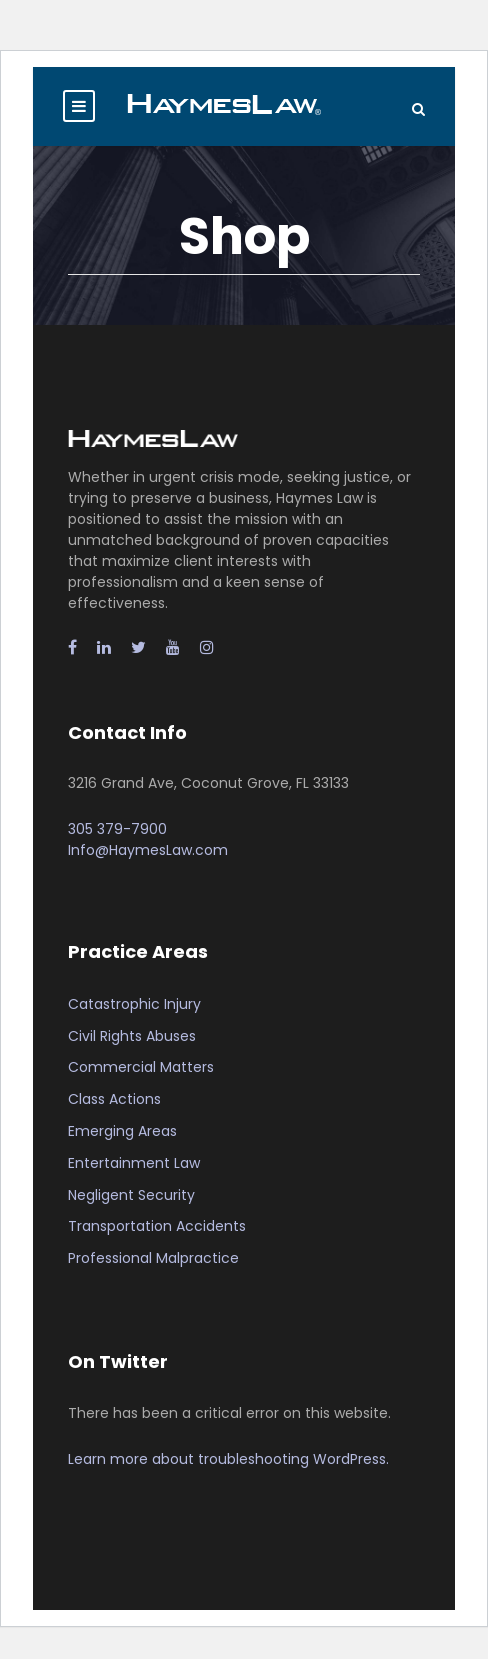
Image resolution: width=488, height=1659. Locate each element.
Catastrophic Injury (134, 1004)
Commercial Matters (141, 1067)
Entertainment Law (134, 1163)
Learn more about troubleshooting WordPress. (228, 1459)
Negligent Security (131, 1195)
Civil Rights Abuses (132, 1036)
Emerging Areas (122, 1131)
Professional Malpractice (153, 1258)
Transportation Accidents (157, 1226)
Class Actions (114, 1099)
